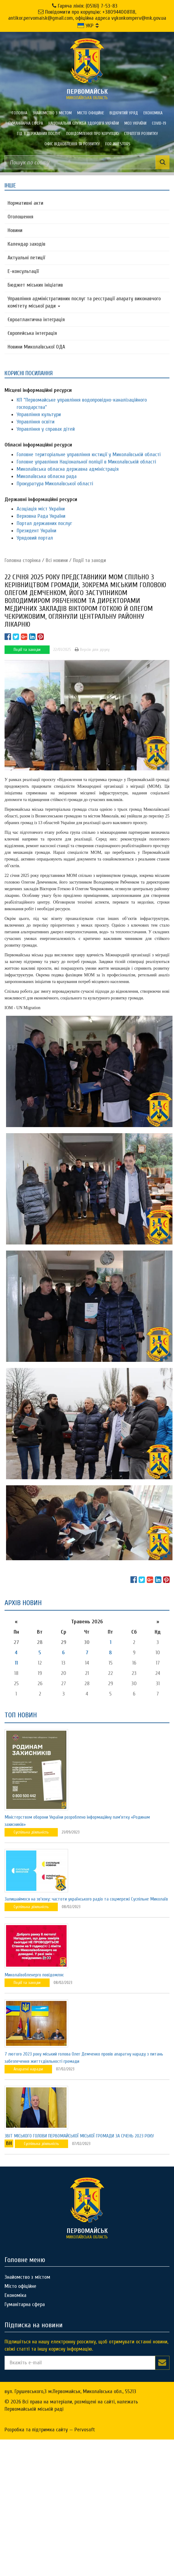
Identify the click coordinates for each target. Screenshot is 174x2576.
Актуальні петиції (26, 257)
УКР (85, 25)
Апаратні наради (28, 2069)
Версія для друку (92, 649)
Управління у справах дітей (46, 429)
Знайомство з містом (52, 113)
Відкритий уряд (124, 113)
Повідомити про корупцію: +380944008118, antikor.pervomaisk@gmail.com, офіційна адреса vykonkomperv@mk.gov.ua (87, 15)
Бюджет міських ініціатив (35, 285)
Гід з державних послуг (39, 133)
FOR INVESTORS (117, 143)
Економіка (153, 113)
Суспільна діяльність (31, 1832)
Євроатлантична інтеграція (36, 319)
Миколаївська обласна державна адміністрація (68, 469)
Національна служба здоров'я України (83, 123)
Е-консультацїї (23, 271)
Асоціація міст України (41, 509)
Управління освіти (35, 422)
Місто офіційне (90, 113)
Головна (19, 113)
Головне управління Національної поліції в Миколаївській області (86, 462)
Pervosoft (84, 2429)
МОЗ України (135, 123)
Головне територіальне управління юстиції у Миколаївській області (89, 454)
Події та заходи (89, 560)
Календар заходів (26, 244)
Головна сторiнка (23, 560)
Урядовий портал (35, 538)
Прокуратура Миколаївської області (55, 483)
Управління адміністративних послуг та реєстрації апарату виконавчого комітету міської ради (84, 302)
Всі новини (57, 560)
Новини (15, 230)
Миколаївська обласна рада (47, 476)
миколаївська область (87, 94)
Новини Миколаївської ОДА (36, 347)
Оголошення (20, 217)
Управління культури (39, 414)
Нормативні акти (25, 203)
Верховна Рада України (41, 516)
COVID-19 (159, 123)
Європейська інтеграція (32, 333)
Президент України (36, 530)
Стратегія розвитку (141, 133)
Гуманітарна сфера (25, 123)
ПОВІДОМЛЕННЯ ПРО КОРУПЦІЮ (92, 133)
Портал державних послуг (44, 523)
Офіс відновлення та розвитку (72, 143)
